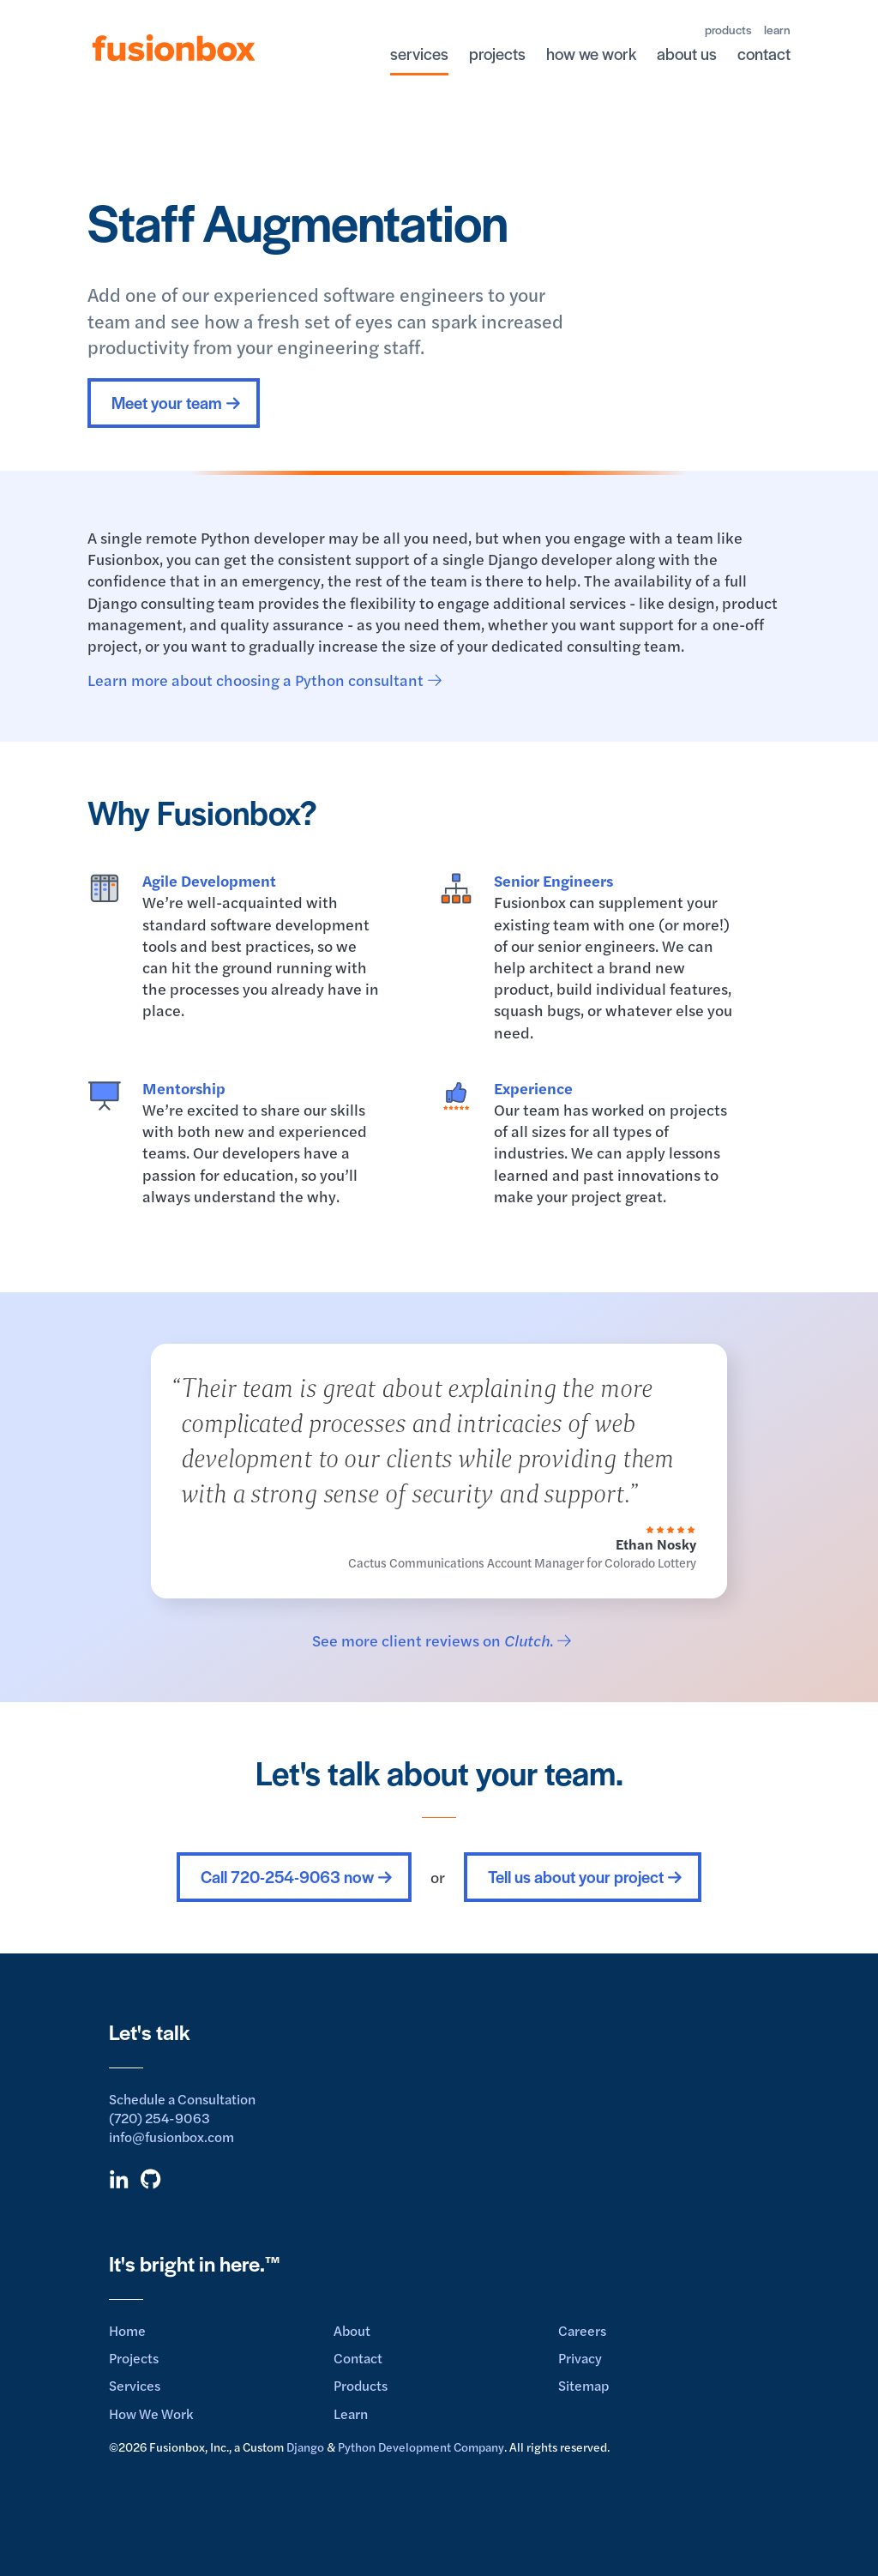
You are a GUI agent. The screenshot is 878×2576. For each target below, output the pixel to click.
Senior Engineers (553, 880)
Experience (533, 1087)
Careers (582, 2330)
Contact (358, 2358)
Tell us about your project (576, 1876)
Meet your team (166, 402)
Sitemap (583, 2385)
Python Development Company (421, 2446)
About (352, 2330)
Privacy (580, 2358)
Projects (134, 2358)
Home (127, 2330)
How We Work (151, 2413)
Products (361, 2385)
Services (134, 2385)
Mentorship (184, 1087)
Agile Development (209, 880)
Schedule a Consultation (182, 2099)
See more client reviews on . (432, 1640)
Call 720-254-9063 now (287, 1876)
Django (305, 2446)
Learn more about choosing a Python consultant (255, 679)
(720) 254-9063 (159, 2118)
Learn (351, 2413)
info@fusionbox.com (171, 2136)
